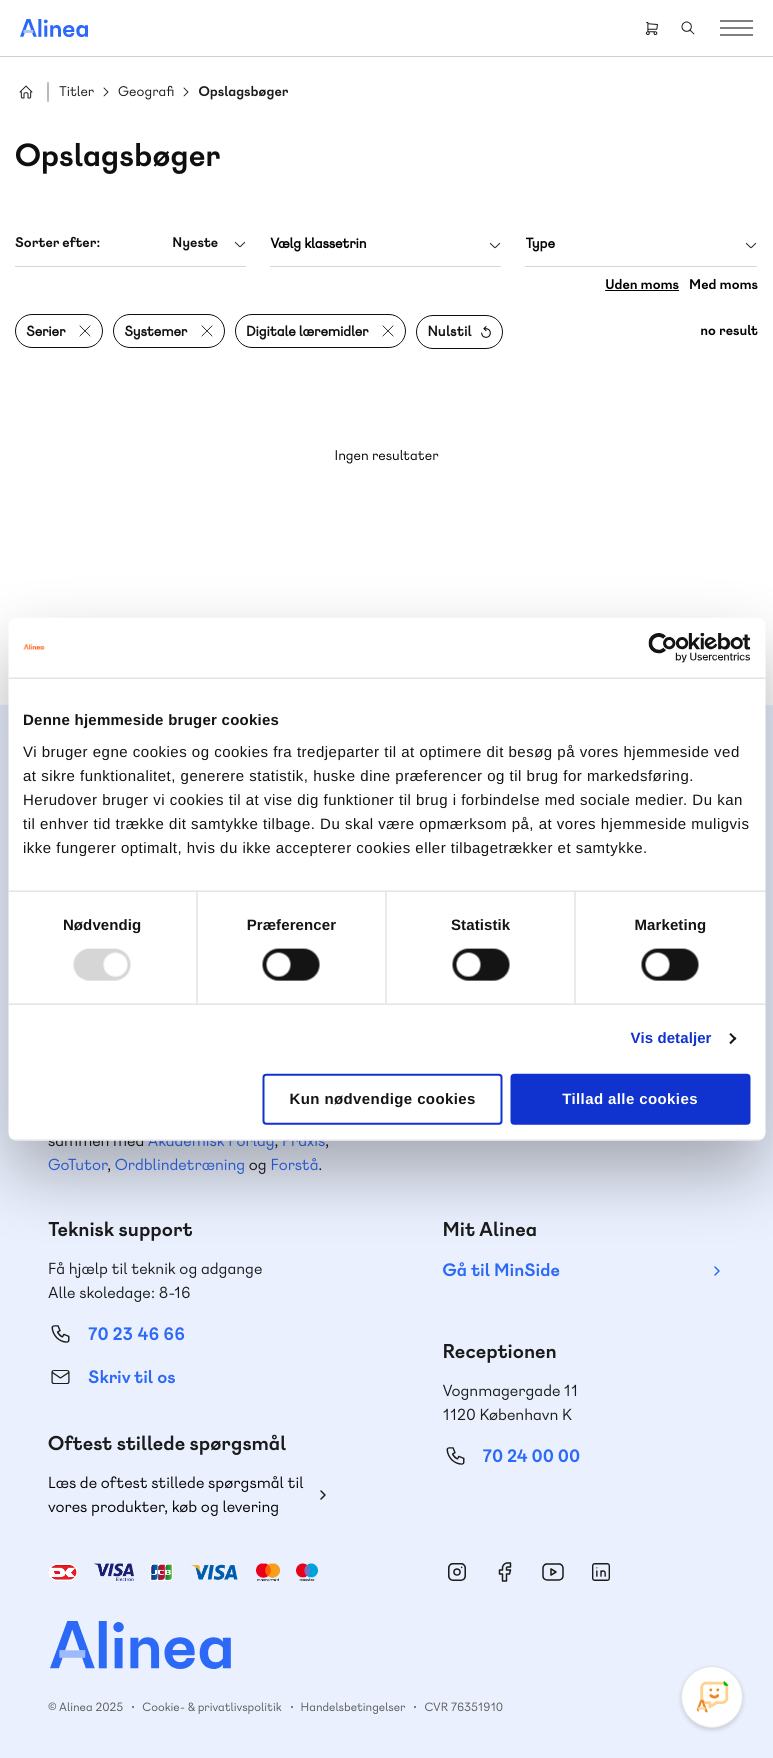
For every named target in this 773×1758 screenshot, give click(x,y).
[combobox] (130, 243)
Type (539, 244)
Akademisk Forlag (211, 1140)
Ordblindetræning (180, 1164)
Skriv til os (131, 1377)
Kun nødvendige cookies (382, 1098)
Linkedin (601, 1572)
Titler (76, 92)
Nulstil (449, 332)
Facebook (505, 1572)
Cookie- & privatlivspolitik (211, 1707)
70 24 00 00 (532, 1456)
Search (688, 28)
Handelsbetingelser (353, 1707)
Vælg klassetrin (318, 244)
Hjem (26, 92)
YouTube (553, 1572)
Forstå (294, 1164)
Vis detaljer (671, 1038)
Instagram (457, 1572)
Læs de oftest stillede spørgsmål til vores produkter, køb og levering (176, 1494)
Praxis (303, 1140)
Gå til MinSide (501, 1270)
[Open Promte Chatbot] (712, 1697)
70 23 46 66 (136, 1334)
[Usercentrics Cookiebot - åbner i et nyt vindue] (662, 648)
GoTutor (77, 1164)
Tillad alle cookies (630, 1098)
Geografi (146, 92)
